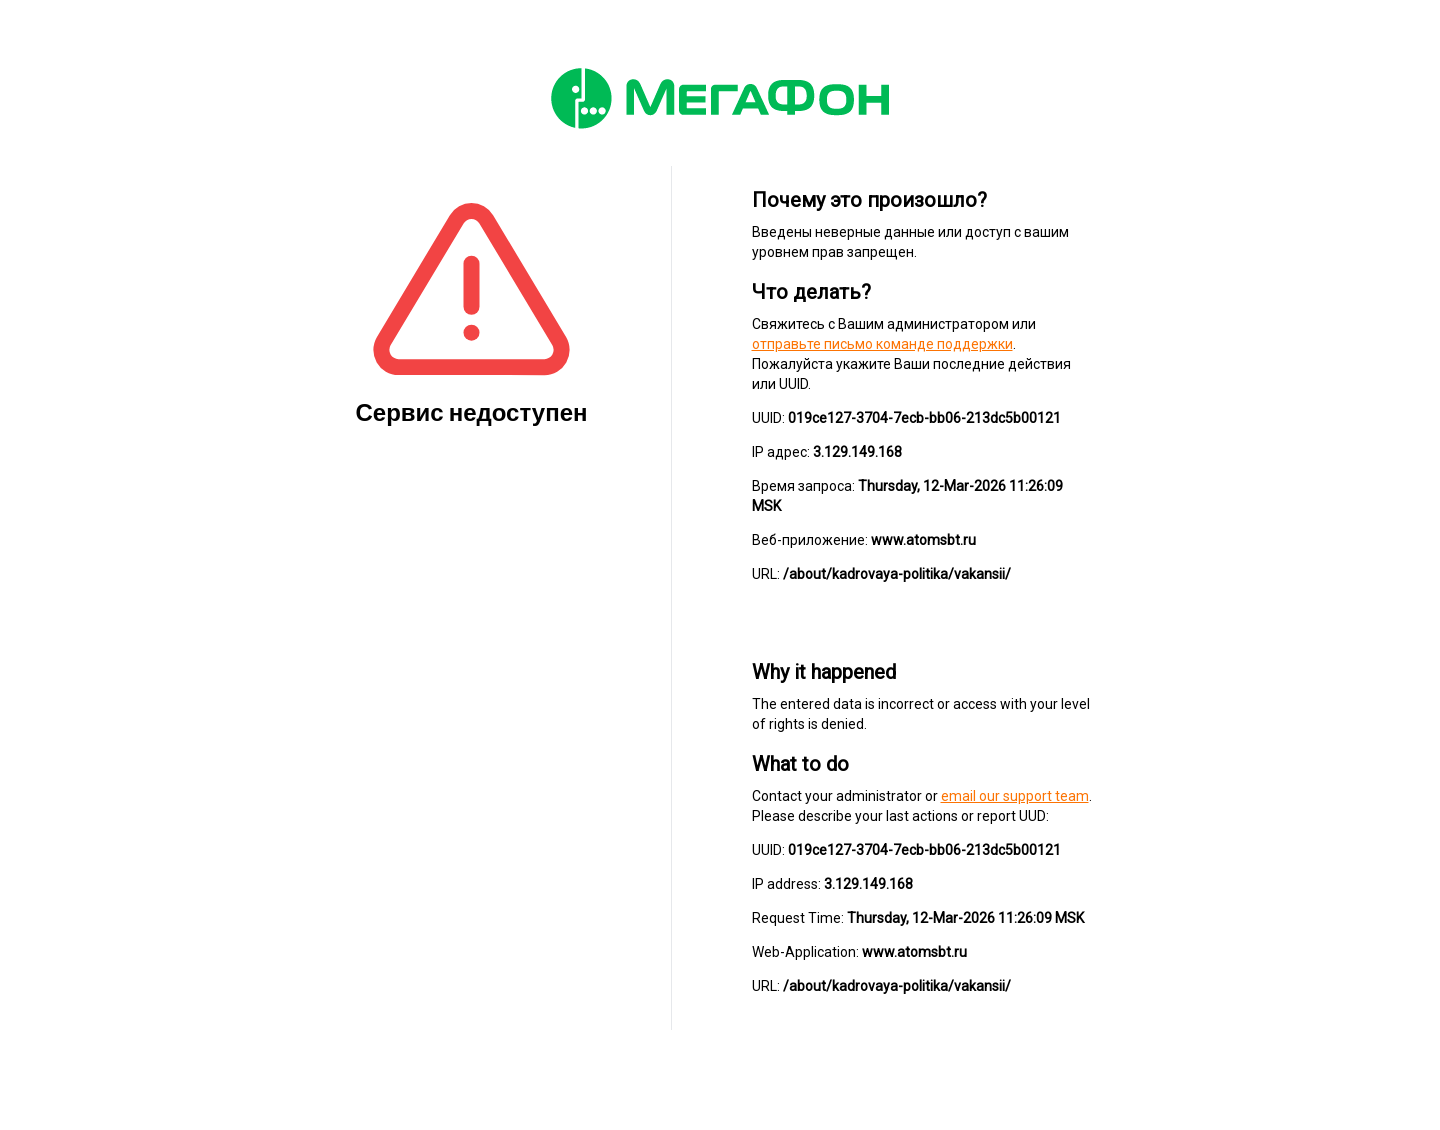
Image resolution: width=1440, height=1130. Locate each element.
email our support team (1015, 796)
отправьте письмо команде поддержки (882, 344)
